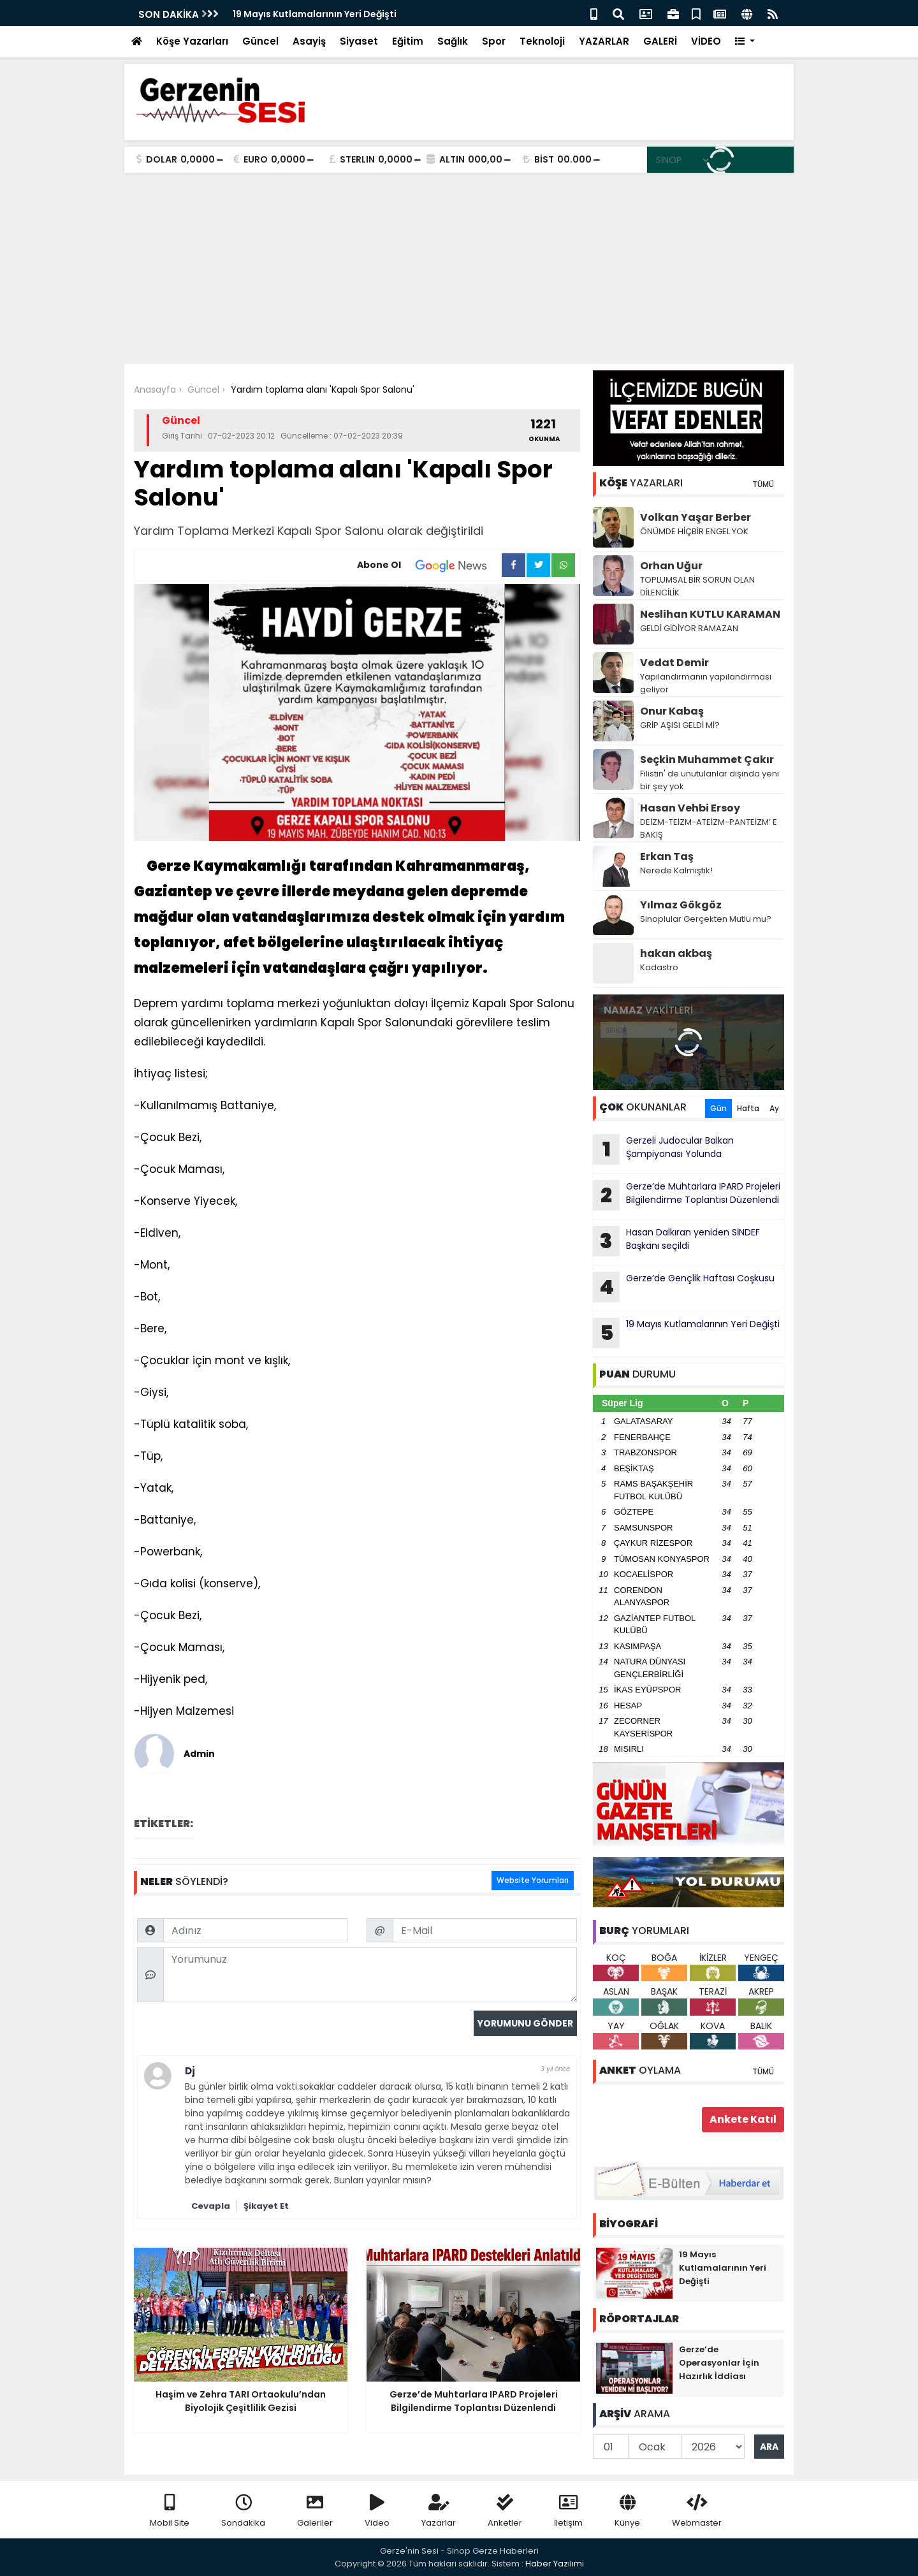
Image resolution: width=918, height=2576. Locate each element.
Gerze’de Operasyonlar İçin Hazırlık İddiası (719, 2362)
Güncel (260, 41)
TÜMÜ (763, 484)
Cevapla (210, 2206)
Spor (494, 41)
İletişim (568, 2511)
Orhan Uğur (671, 565)
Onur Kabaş (672, 711)
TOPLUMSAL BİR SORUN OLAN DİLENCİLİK (697, 586)
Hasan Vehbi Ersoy (690, 808)
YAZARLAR (604, 41)
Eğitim (407, 41)
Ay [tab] (774, 1108)
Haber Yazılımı (554, 2564)
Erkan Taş (667, 856)
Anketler (505, 2511)
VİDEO (706, 41)
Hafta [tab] (748, 1108)
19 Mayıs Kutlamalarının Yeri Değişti (315, 14)
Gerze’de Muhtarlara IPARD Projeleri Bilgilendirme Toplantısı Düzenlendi (686, 1195)
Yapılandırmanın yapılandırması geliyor (705, 683)
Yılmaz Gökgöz (681, 905)
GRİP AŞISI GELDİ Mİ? (680, 725)
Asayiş (309, 41)
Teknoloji (542, 41)
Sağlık (452, 41)
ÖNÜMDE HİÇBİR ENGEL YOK (694, 531)
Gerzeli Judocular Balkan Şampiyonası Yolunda (663, 1149)
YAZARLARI (641, 483)
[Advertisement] (458, 268)
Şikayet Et (266, 2206)
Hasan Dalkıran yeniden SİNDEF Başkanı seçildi (676, 1241)
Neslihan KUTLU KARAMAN (710, 614)
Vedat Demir (674, 662)
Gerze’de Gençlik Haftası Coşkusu (684, 1287)
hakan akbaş (676, 953)
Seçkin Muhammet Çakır (707, 759)
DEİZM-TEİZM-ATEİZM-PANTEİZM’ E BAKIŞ (708, 828)
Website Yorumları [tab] (533, 1880)
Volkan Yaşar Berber (695, 517)
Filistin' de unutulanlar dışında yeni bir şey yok (709, 780)
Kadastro (659, 967)
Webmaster (697, 2511)
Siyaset (359, 41)
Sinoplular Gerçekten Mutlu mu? (705, 919)
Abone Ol (429, 565)
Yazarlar (438, 2511)
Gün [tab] (718, 1108)
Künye (627, 2511)
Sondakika (243, 2511)
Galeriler (315, 2511)
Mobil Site (169, 2511)
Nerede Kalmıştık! (676, 870)
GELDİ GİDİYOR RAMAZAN (689, 628)
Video (377, 2511)
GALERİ (660, 41)
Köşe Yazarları (192, 41)
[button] (745, 42)
